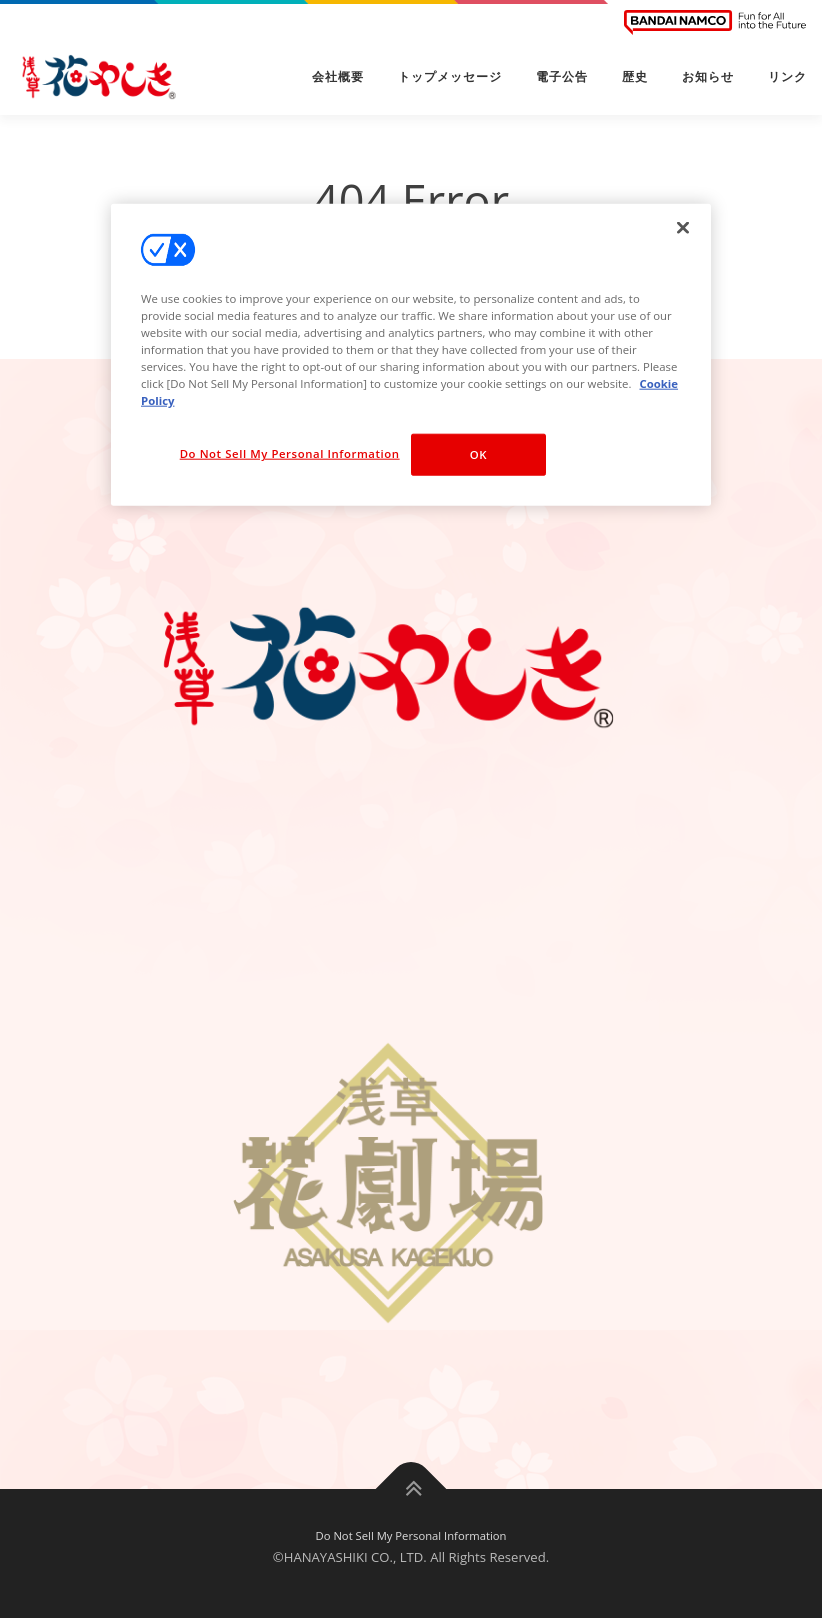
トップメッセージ (450, 77)
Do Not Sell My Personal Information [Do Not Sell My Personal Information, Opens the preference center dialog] (290, 453)
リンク (787, 77)
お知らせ (708, 77)
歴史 (635, 77)
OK (478, 454)
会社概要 (338, 77)
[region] (411, 354)
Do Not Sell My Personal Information (411, 1535)
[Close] (683, 227)
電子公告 (562, 77)
